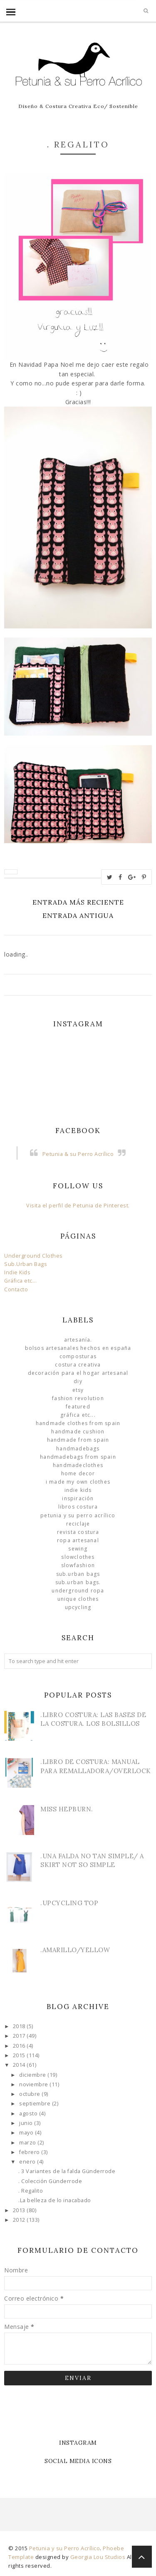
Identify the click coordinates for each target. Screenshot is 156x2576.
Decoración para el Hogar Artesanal (78, 1372)
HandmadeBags (77, 1448)
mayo (27, 2132)
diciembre (33, 2074)
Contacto (16, 1289)
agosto (29, 2113)
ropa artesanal (78, 1540)
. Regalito (30, 2190)
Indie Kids (17, 1272)
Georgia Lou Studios (98, 2557)
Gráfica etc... (20, 1280)
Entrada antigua (78, 915)
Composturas (78, 1356)
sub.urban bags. (78, 1582)
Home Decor (78, 1473)
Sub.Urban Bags (25, 1264)
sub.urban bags (78, 1573)
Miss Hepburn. (66, 1809)
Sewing (77, 1548)
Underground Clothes (33, 1255)
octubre (30, 2094)
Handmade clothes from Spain (78, 1423)
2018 (20, 2026)
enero (28, 2161)
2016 (20, 2045)
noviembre (34, 2084)
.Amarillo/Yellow (75, 1950)
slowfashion (78, 1565)
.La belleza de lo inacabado (54, 2200)
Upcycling (78, 1607)
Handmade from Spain (78, 1439)
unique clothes (78, 1598)
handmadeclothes (78, 1465)
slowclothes (77, 1556)
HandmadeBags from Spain (78, 1456)
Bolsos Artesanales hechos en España (78, 1348)
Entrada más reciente (78, 902)
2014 (20, 2064)
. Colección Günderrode (50, 2181)
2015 (20, 2055)
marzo (28, 2142)
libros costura (78, 1506)
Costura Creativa (78, 1364)
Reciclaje (78, 1523)
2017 (20, 2035)
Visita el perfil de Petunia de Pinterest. (78, 1205)
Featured (78, 1406)
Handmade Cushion (77, 1431)
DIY (78, 1381)
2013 (20, 2210)
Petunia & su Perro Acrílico (78, 1154)
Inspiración (78, 1498)
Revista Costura (78, 1532)
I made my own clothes (78, 1481)
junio (26, 2123)
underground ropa (78, 1590)
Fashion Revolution (78, 1398)
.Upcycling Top (69, 1903)
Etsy (78, 1389)
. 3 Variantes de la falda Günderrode (66, 2171)
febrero (30, 2152)
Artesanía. (78, 1339)
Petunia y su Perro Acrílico (77, 1515)
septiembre (35, 2103)
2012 (20, 2219)
